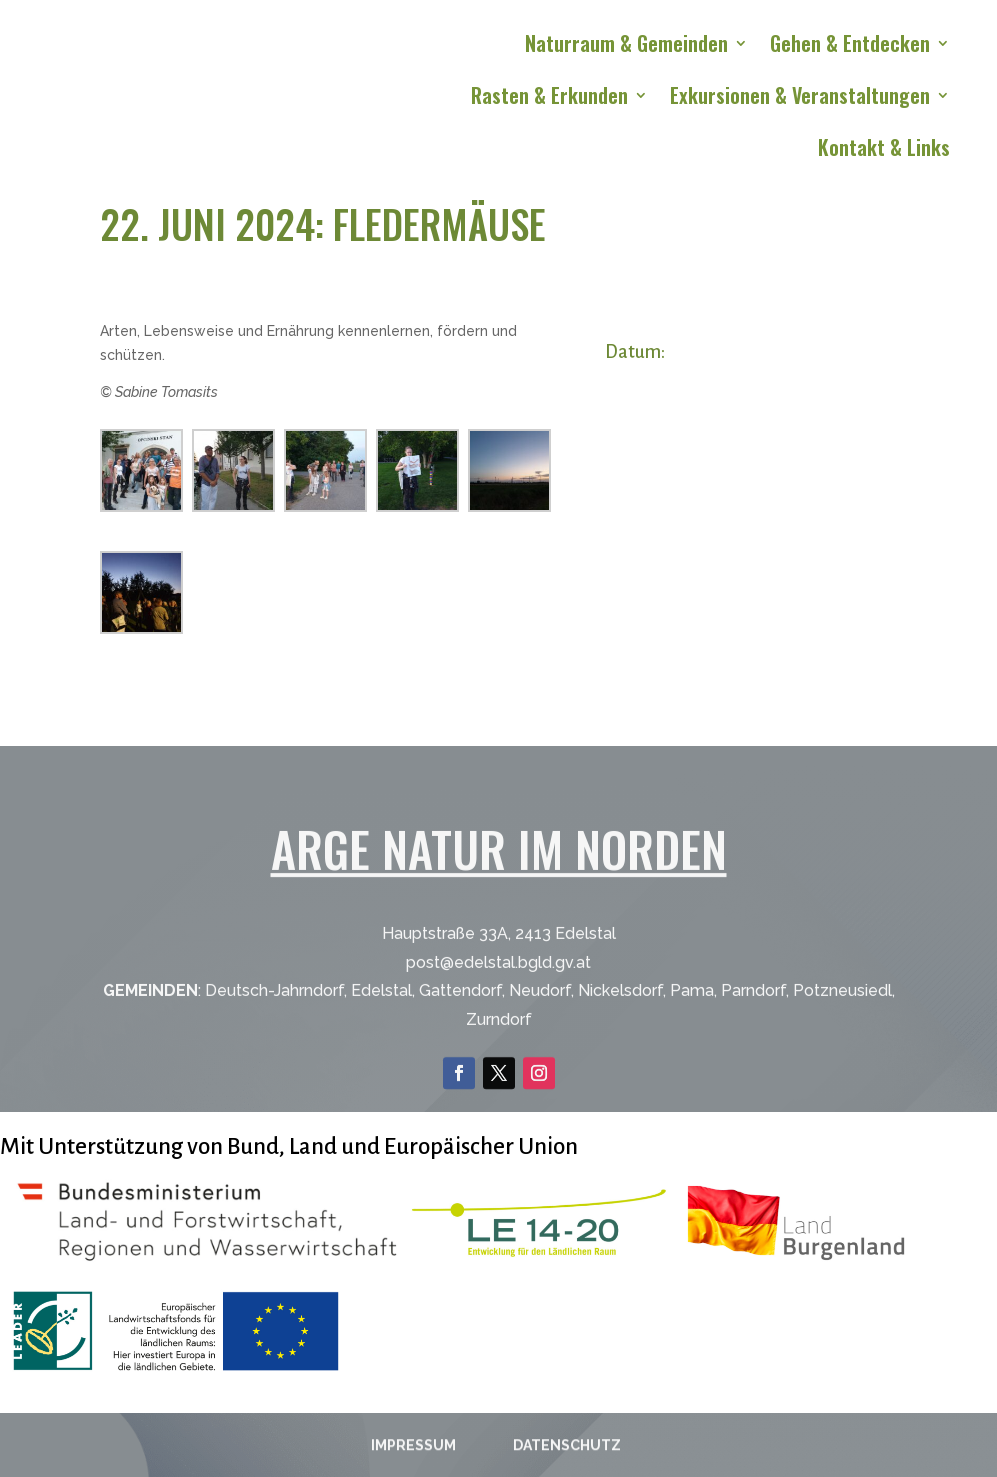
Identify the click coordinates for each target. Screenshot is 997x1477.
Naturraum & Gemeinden (626, 47)
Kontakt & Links (884, 151)
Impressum (413, 1451)
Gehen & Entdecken (850, 47)
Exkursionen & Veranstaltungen (800, 99)
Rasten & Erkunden (549, 99)
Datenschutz (567, 1451)
